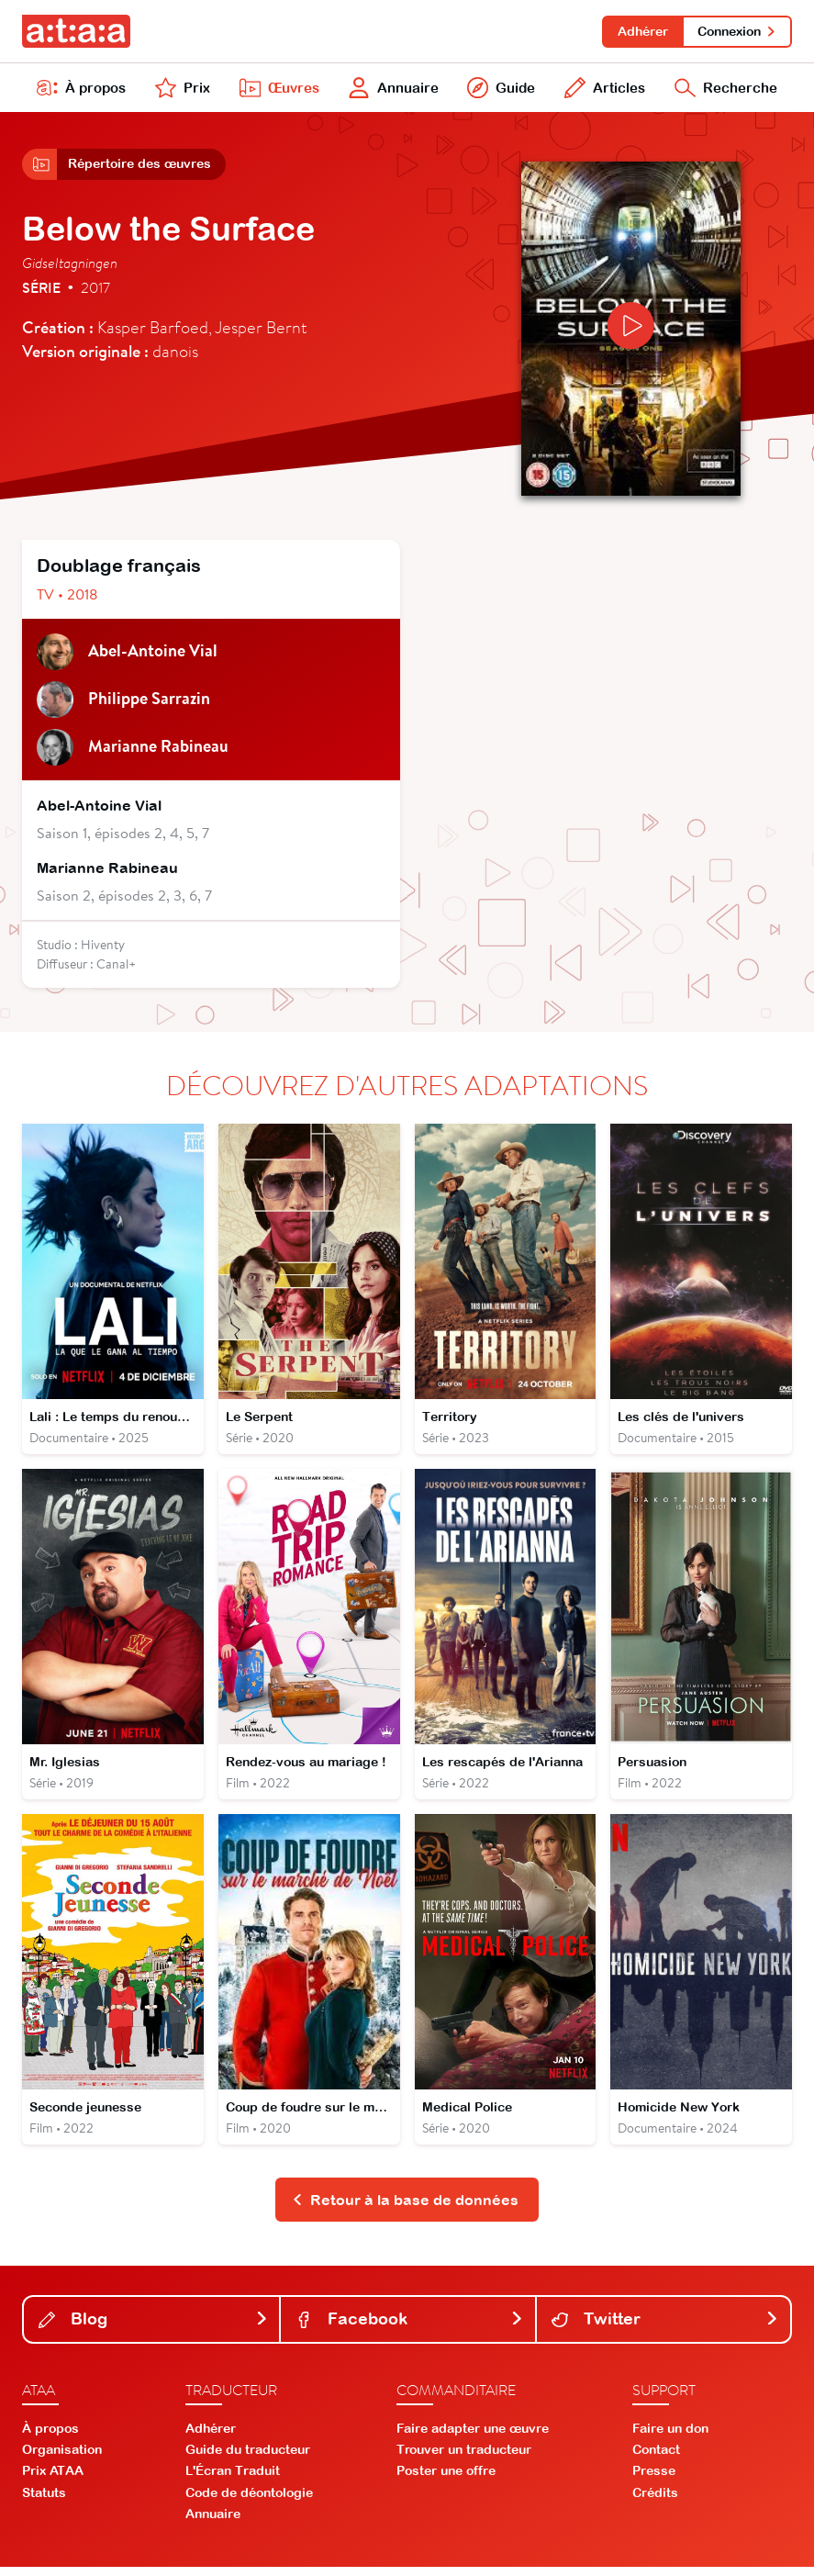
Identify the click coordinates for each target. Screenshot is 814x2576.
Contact (656, 2458)
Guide (499, 90)
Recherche (724, 90)
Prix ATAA (53, 2479)
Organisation (62, 2458)
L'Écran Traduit (232, 2479)
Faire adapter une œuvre (472, 2437)
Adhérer (640, 31)
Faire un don (670, 2437)
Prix (181, 90)
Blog (153, 2327)
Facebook (409, 2327)
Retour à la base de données (405, 2208)
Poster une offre (446, 2479)
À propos (81, 90)
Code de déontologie (249, 2500)
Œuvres (276, 90)
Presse (653, 2479)
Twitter (665, 2327)
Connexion (736, 31)
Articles (602, 90)
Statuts (44, 2500)
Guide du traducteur (247, 2458)
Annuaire (391, 90)
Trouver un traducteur (463, 2458)
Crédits (655, 2500)
